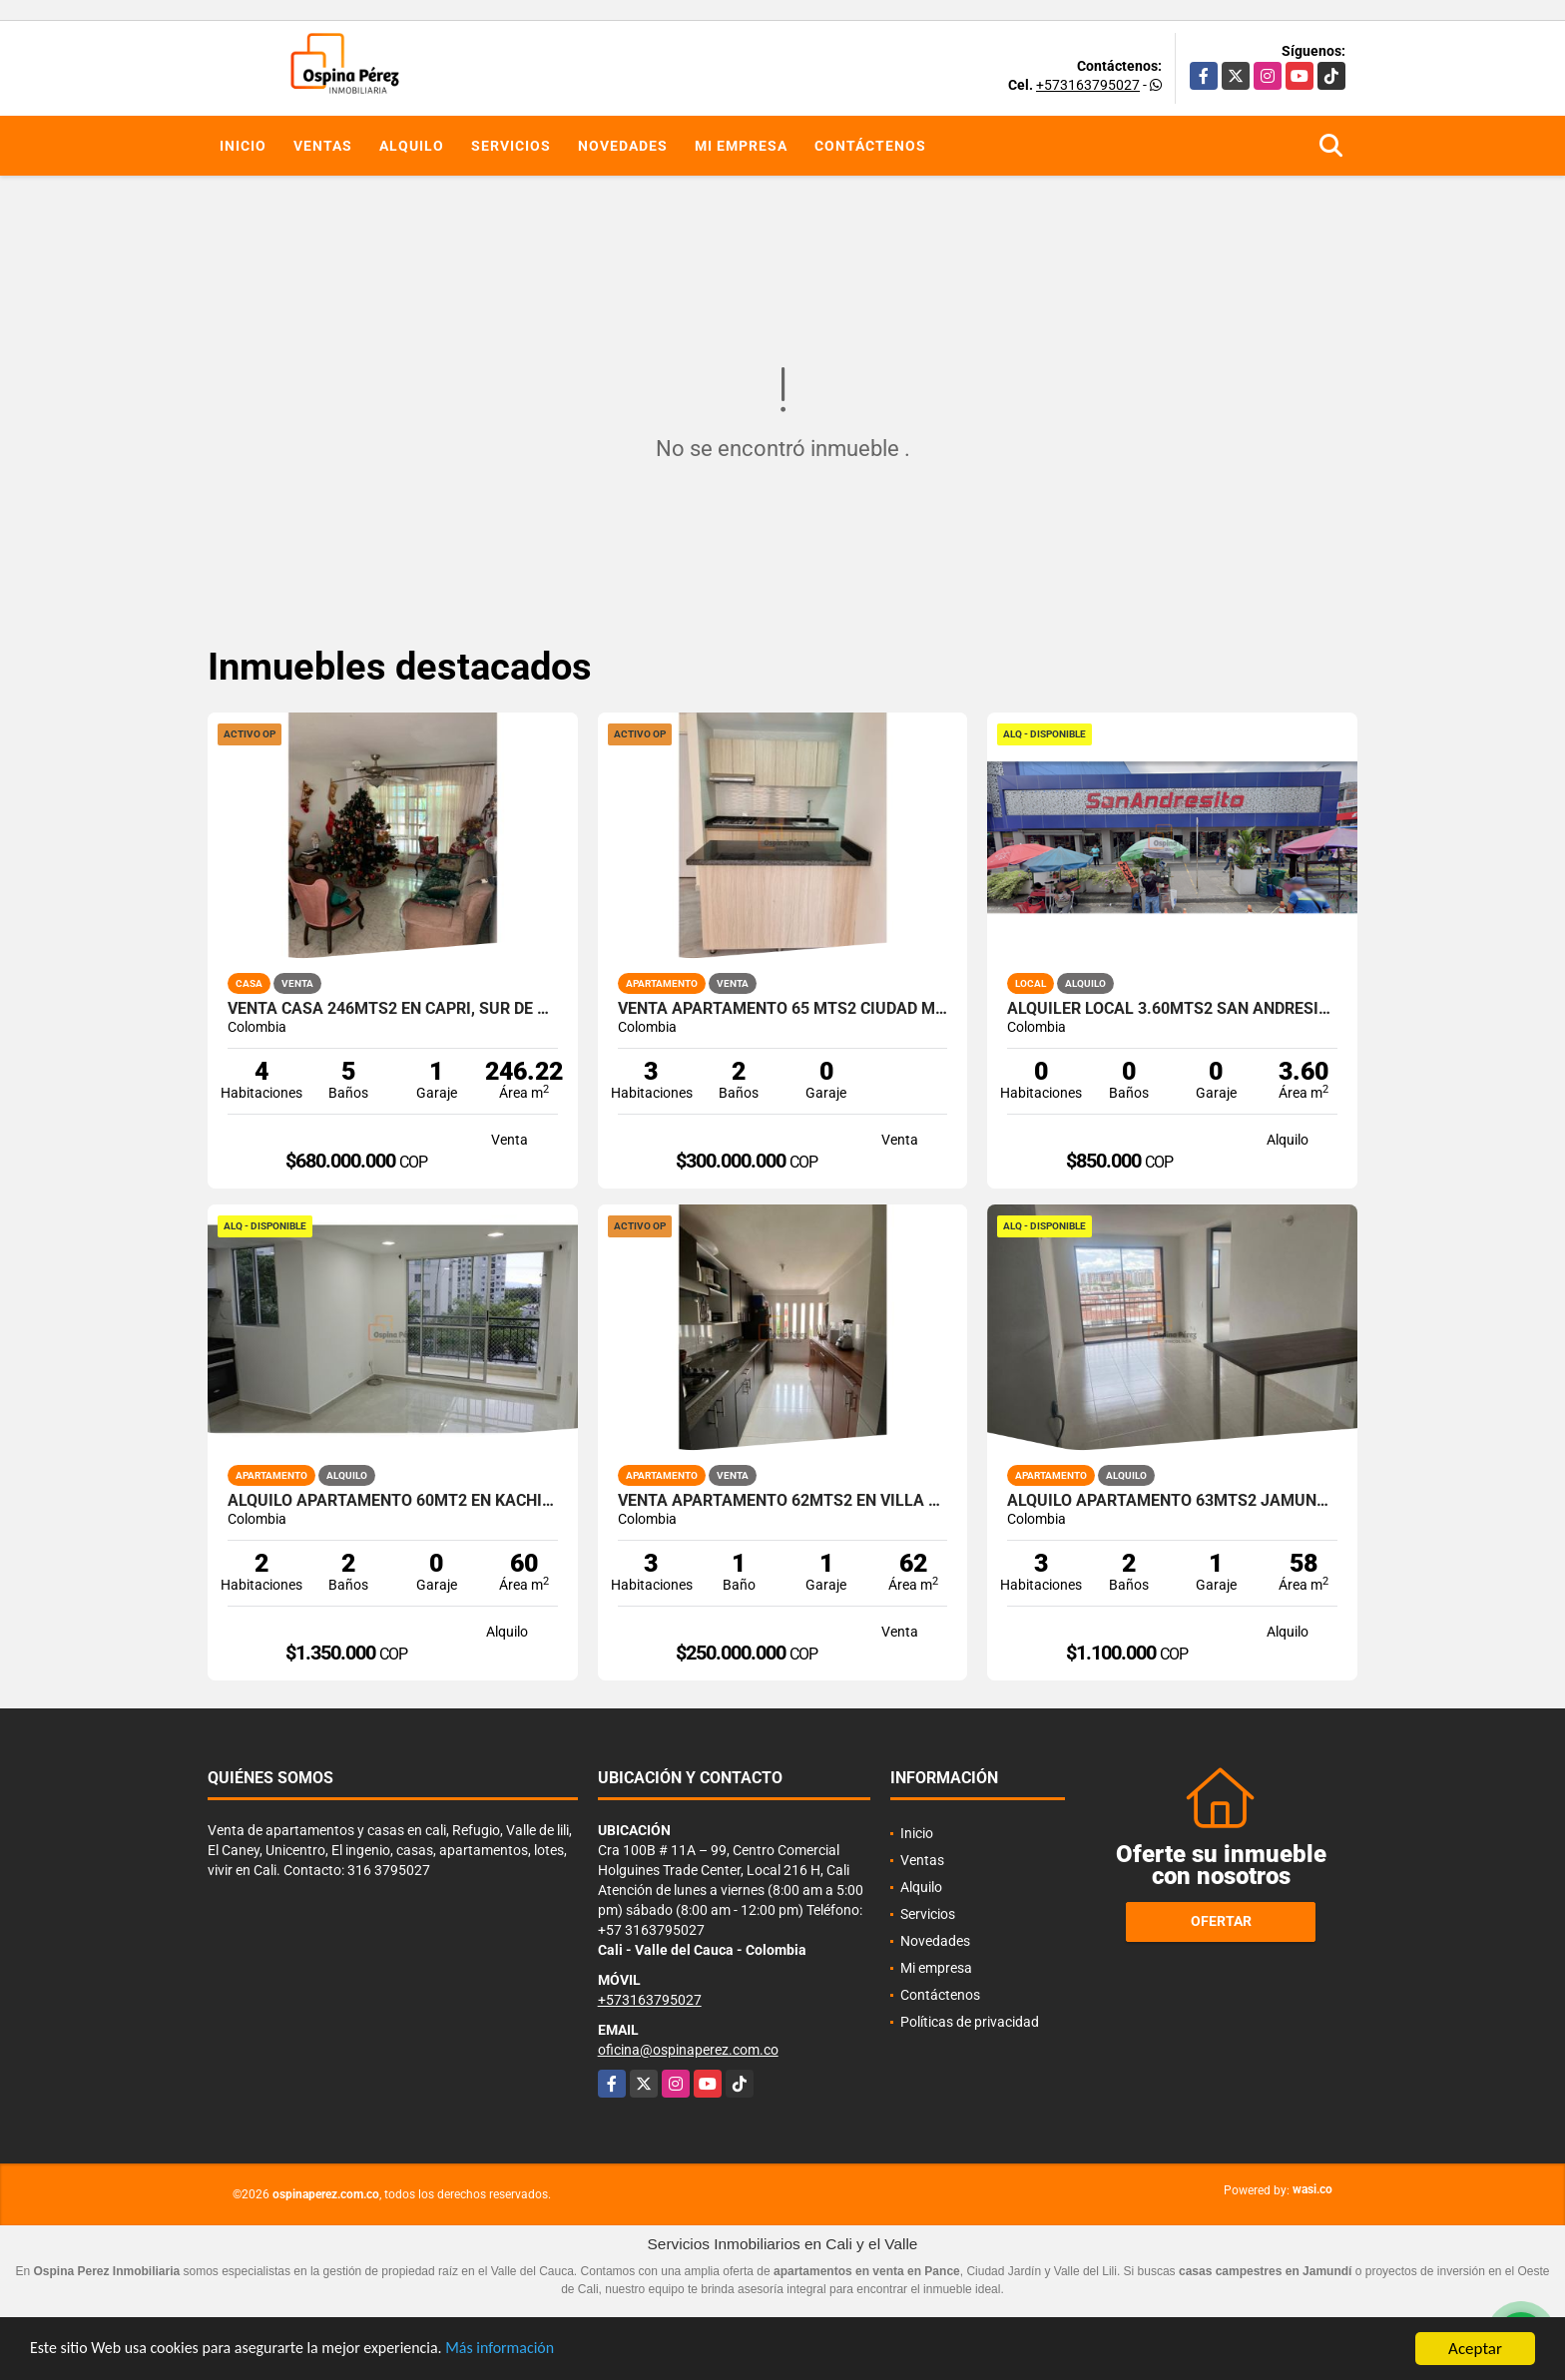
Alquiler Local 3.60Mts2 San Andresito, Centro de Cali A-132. (1172, 1009)
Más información (532, 2349)
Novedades (623, 146)
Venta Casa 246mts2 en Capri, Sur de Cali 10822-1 (393, 1009)
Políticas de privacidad (969, 2022)
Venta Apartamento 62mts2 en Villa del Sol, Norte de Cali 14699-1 (783, 1501)
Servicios (511, 146)
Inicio (243, 146)
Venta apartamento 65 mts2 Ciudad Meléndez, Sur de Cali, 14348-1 (783, 1009)
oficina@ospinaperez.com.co (688, 2050)
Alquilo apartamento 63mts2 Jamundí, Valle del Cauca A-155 (1172, 1501)
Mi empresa (741, 146)
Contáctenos (870, 146)
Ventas (322, 146)
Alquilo (411, 146)
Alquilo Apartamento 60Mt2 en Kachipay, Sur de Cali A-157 (393, 1501)
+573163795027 (1088, 85)
